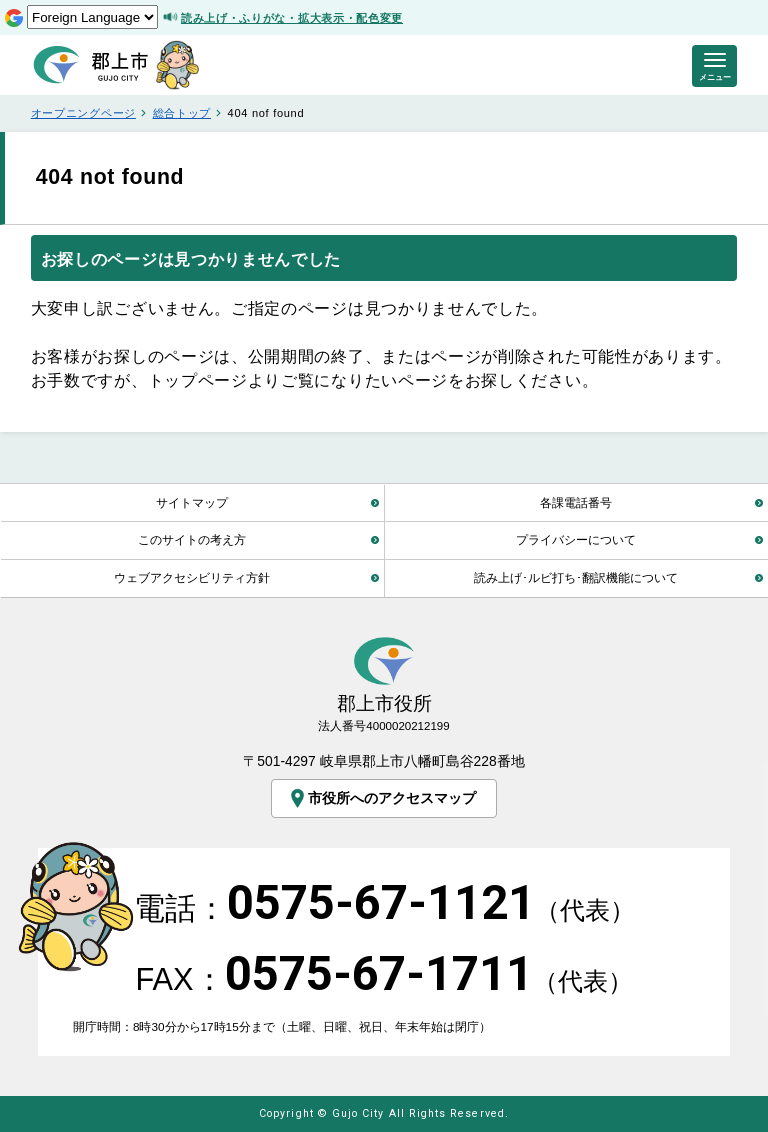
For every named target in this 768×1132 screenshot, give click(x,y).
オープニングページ (83, 113)
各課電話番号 (576, 502)
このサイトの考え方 (192, 539)
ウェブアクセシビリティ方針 (192, 577)
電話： (384, 908)
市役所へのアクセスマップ (381, 798)
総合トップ (182, 113)
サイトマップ (192, 502)
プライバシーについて (576, 539)
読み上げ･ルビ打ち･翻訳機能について (576, 577)
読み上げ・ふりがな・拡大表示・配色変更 (292, 18)
